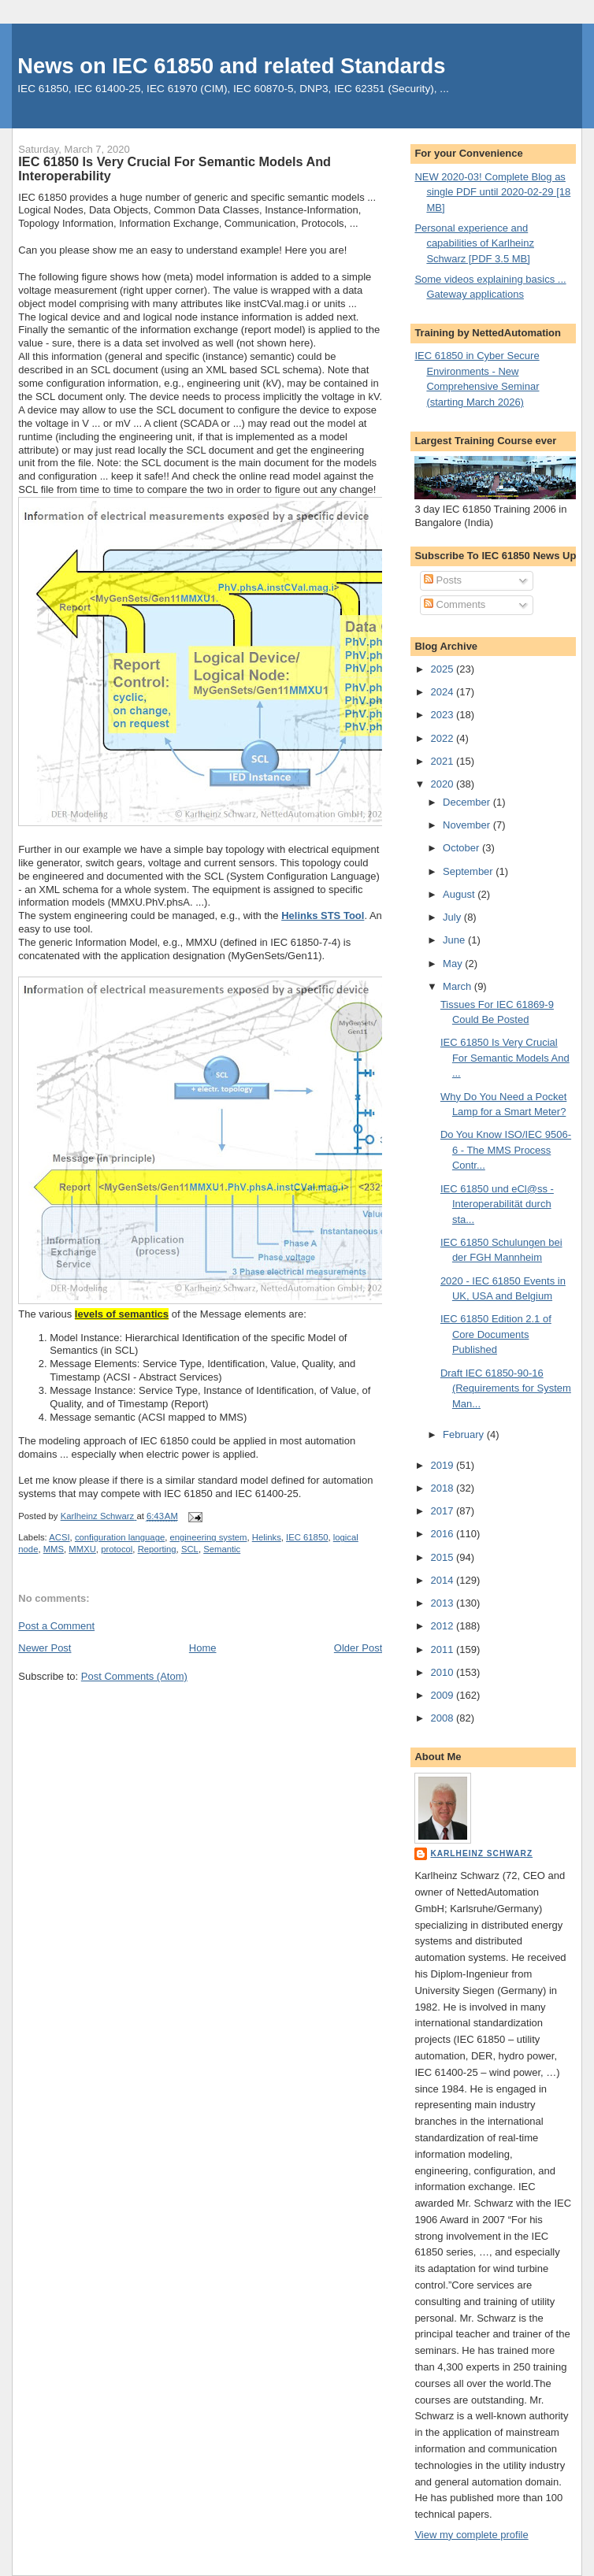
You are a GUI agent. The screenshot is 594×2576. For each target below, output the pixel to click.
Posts (443, 580)
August (460, 894)
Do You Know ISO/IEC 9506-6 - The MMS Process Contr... (505, 1150)
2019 (443, 1465)
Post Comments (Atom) (134, 1676)
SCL (190, 1549)
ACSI (59, 1537)
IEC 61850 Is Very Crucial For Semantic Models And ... (505, 1057)
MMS (53, 1549)
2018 (443, 1488)
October (462, 848)
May (454, 963)
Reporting (157, 1549)
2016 (443, 1534)
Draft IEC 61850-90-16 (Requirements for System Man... (505, 1388)
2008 (443, 1718)
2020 (443, 784)
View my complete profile (471, 2535)
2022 (443, 738)
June (455, 940)
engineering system (208, 1537)
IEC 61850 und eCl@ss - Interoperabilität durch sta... (497, 1204)
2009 (443, 1695)
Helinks (266, 1537)
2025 (443, 669)
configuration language (120, 1537)
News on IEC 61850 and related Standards (231, 66)
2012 (443, 1626)
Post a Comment (56, 1626)
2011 (443, 1649)
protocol (116, 1549)
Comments (454, 604)
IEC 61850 (307, 1537)
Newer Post (44, 1648)
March (458, 986)
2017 (443, 1511)
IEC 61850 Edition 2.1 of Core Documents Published (495, 1334)
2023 (443, 715)
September (469, 871)
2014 (443, 1580)
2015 (443, 1557)
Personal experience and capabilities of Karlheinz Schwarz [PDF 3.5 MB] (474, 243)
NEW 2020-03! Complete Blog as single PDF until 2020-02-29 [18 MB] (492, 192)
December (468, 802)
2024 (443, 692)
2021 (443, 761)
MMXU (82, 1549)
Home (203, 1648)
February (465, 1434)
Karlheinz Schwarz (481, 1853)
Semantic (221, 1549)
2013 (443, 1603)
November (468, 825)
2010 (443, 1672)
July (453, 917)
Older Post (358, 1648)
